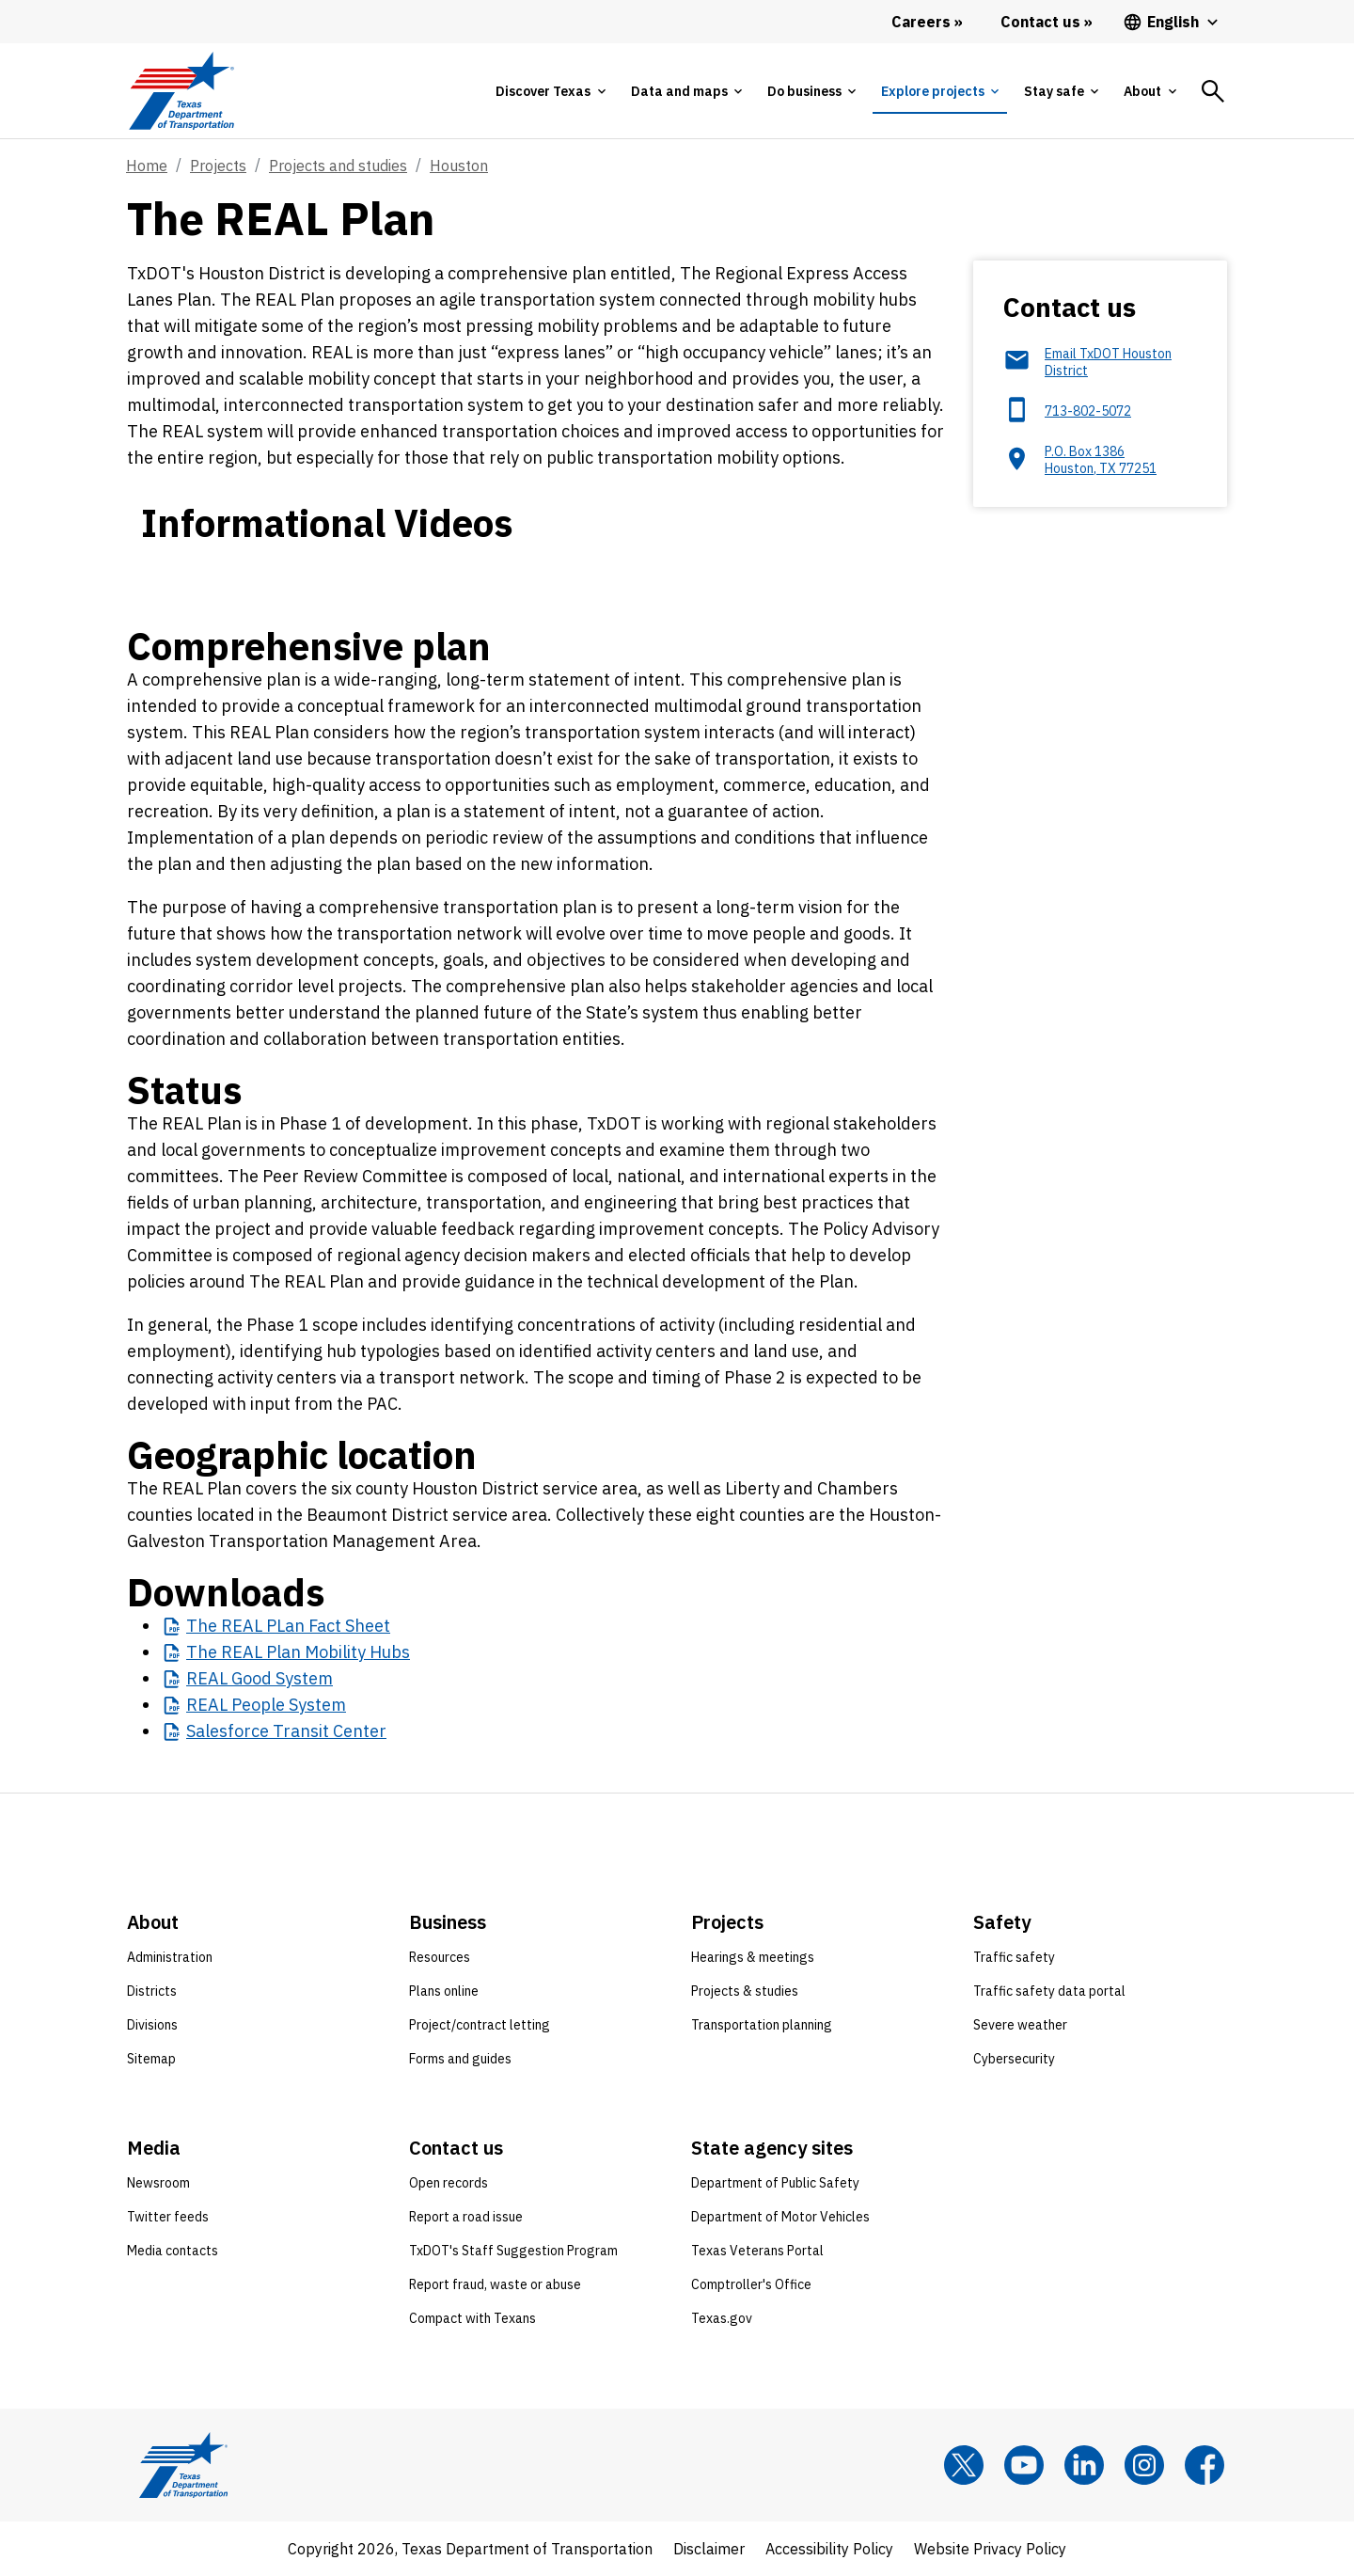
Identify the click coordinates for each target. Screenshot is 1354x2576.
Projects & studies (744, 1991)
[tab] (550, 91)
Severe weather (1020, 2024)
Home (146, 165)
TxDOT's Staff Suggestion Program (513, 2250)
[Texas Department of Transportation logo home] (181, 90)
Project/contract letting (479, 2024)
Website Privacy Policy (990, 2548)
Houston (459, 165)
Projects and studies (338, 165)
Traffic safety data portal (1049, 1991)
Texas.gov (721, 2318)
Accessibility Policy (829, 2548)
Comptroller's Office (751, 2284)
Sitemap (151, 2058)
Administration (170, 1957)
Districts (152, 1991)
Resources (439, 1957)
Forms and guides (460, 2058)
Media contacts (172, 2250)
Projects (218, 165)
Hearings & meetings (752, 1957)
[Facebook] (1204, 2465)
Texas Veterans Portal (757, 2250)
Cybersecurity (1014, 2058)
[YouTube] (1024, 2465)
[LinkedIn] (1084, 2465)
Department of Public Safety (775, 2182)
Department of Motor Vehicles (780, 2216)
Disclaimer (709, 2548)
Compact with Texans (472, 2318)
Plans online (444, 1991)
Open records (448, 2182)
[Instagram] (1144, 2465)
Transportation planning (761, 2024)
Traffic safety (1014, 1957)
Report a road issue (466, 2216)
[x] (964, 2465)
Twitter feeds (168, 2216)
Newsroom (158, 2182)
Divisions (152, 2024)
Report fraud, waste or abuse (495, 2284)
